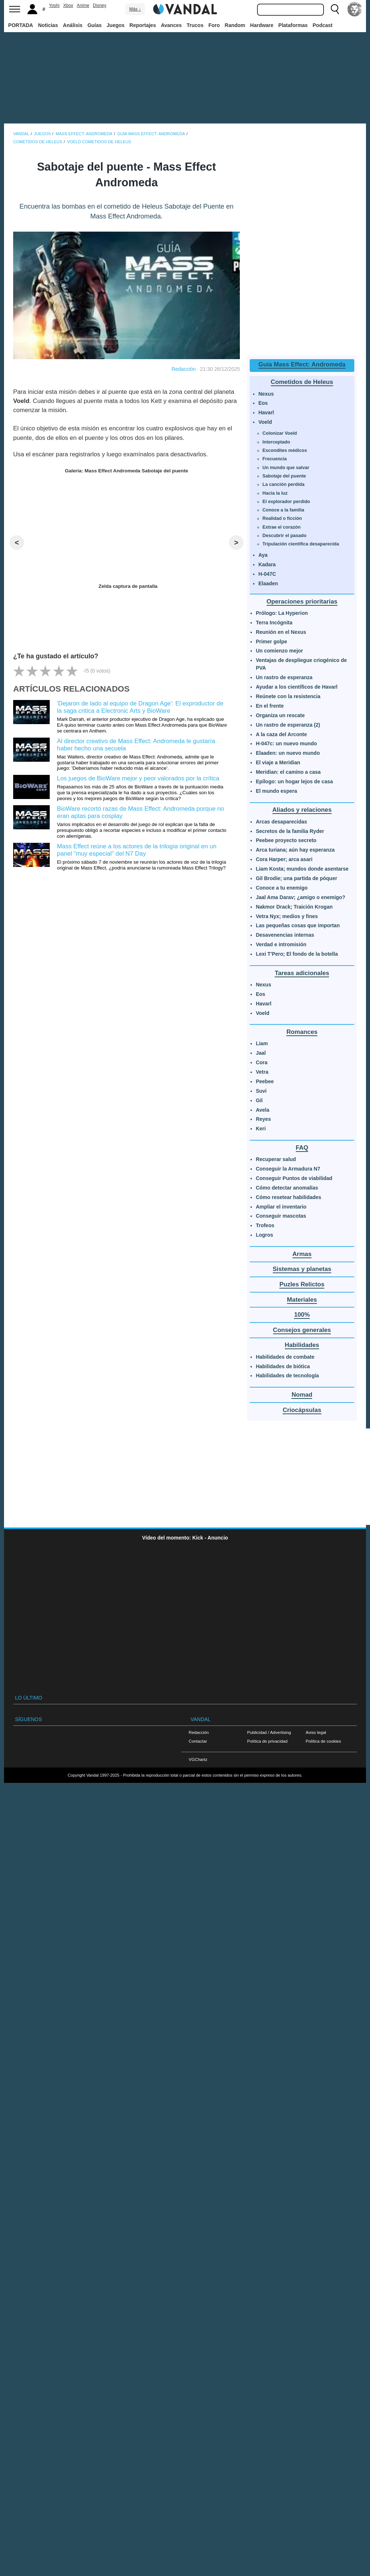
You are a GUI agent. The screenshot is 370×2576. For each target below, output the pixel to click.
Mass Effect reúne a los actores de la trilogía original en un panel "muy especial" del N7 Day (136, 850)
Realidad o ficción (282, 518)
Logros (264, 1235)
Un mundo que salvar (286, 467)
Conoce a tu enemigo (282, 888)
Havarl (266, 412)
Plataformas (292, 25)
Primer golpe (271, 641)
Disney (99, 5)
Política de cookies (323, 1741)
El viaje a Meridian (278, 762)
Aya (263, 555)
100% (302, 1314)
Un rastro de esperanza (284, 677)
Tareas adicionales (302, 973)
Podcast (322, 25)
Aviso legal (316, 1732)
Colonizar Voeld (280, 433)
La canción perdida (284, 484)
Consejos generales (302, 1330)
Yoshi (54, 5)
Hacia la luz (275, 493)
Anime (83, 5)
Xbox (68, 5)
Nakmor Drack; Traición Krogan (294, 907)
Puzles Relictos (301, 1284)
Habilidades (302, 1345)
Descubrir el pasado (284, 535)
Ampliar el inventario (281, 1207)
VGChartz (198, 1759)
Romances (301, 1031)
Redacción (183, 369)
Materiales (302, 1299)
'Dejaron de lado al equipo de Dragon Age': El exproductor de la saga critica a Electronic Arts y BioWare (140, 707)
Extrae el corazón (282, 527)
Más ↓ (135, 9)
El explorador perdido (286, 501)
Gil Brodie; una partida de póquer (296, 878)
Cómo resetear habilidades (288, 1197)
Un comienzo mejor (279, 651)
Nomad (301, 1394)
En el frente (270, 706)
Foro (214, 25)
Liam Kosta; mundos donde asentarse (302, 869)
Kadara (267, 564)
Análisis (73, 25)
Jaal (261, 1053)
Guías (94, 25)
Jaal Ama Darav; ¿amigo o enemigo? (301, 897)
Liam (262, 1043)
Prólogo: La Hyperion (282, 613)
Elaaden (268, 583)
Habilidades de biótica (283, 1366)
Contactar (198, 1741)
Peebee (265, 1081)
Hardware (261, 25)
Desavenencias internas (285, 935)
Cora (262, 1062)
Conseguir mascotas (281, 1216)
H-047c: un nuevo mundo (286, 743)
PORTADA (20, 25)
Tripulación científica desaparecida (301, 544)
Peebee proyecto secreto (286, 840)
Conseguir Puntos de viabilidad (294, 1178)
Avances (171, 25)
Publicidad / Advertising (269, 1732)
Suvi (261, 1091)
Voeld (265, 422)
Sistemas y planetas (302, 1269)
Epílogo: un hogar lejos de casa (294, 781)
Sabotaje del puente (284, 476)
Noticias (48, 25)
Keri (261, 1128)
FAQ (302, 1147)
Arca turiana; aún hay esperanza (295, 850)
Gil (259, 1100)
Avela (262, 1110)
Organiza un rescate (280, 715)
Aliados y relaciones (302, 809)
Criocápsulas (302, 1410)
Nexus (266, 394)
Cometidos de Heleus (302, 381)
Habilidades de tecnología (287, 1375)
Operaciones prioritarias (302, 601)
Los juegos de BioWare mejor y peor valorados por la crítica (138, 778)
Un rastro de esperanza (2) (288, 725)
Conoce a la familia (283, 510)
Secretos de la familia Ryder (290, 831)
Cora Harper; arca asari (284, 859)
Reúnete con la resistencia (288, 696)
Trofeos (265, 1225)
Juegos (116, 25)
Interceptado (276, 442)
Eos (263, 403)
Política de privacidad (267, 1741)
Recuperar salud (276, 1159)
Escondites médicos (285, 450)
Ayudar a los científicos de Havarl (297, 687)
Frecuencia (275, 458)
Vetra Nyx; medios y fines (287, 916)
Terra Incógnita (274, 622)
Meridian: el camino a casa (288, 772)
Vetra (262, 1072)
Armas (302, 1254)
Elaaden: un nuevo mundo (288, 753)
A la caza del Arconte (281, 734)
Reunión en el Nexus (281, 632)
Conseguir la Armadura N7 (288, 1169)
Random (235, 25)
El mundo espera (276, 791)
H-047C (267, 574)
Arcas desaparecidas (281, 822)
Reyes (263, 1119)
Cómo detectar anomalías (287, 1188)
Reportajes (142, 25)
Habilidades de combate (285, 1357)
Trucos (195, 25)
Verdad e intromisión (281, 944)
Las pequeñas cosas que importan (298, 925)
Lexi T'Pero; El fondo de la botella (297, 954)
